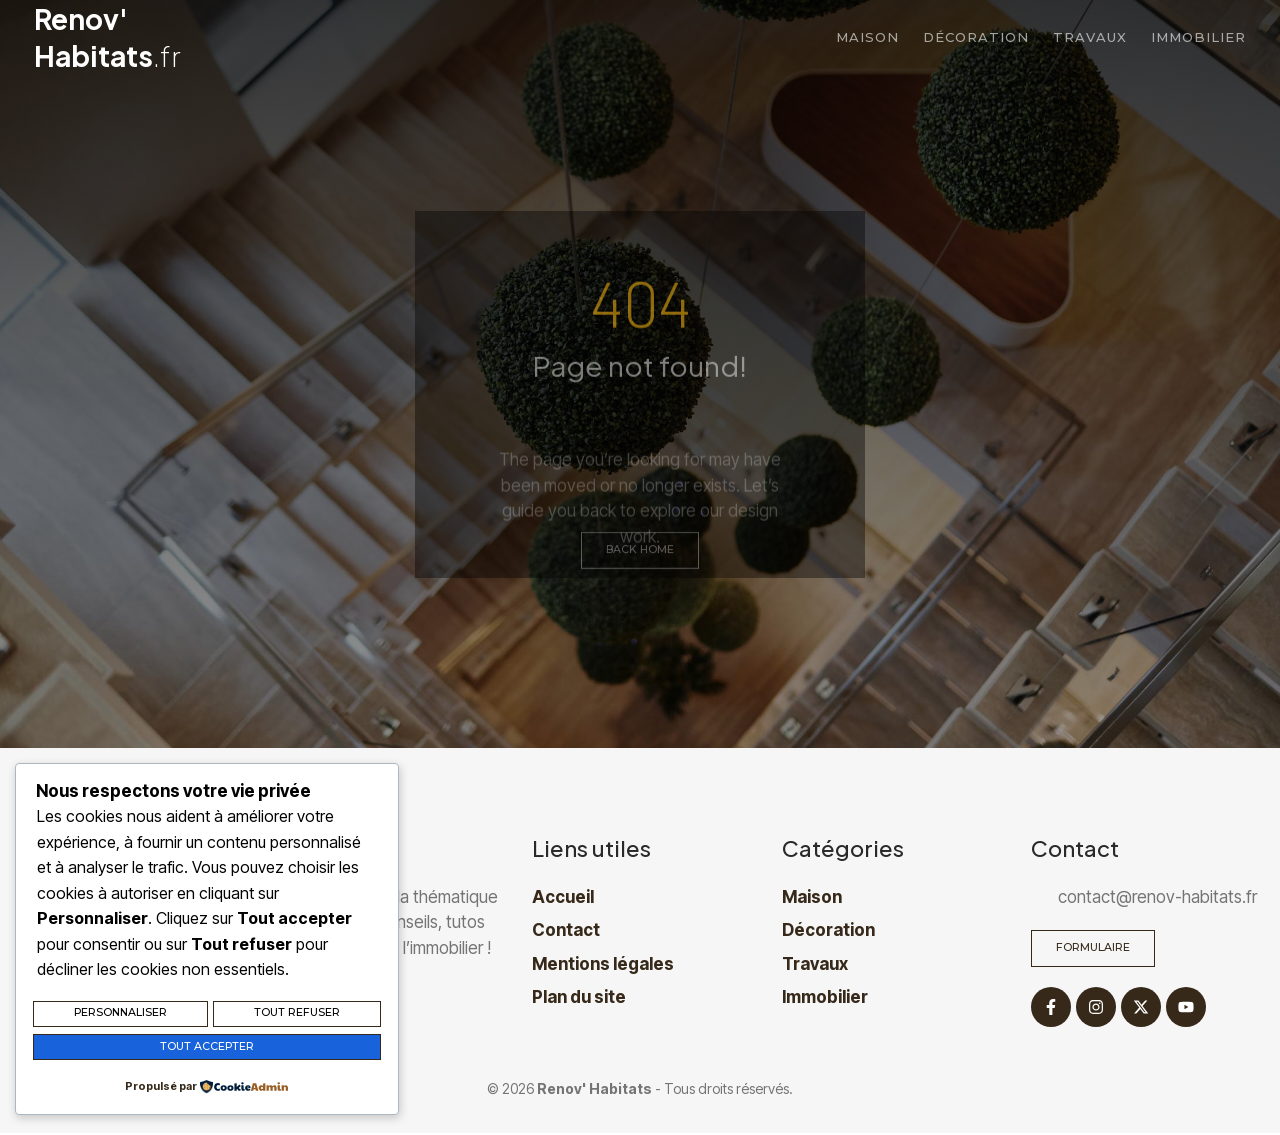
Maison (867, 37)
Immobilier (1198, 37)
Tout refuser (297, 1016)
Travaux (1090, 37)
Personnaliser (120, 1016)
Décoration (976, 37)
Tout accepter (207, 1047)
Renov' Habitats (107, 37)
